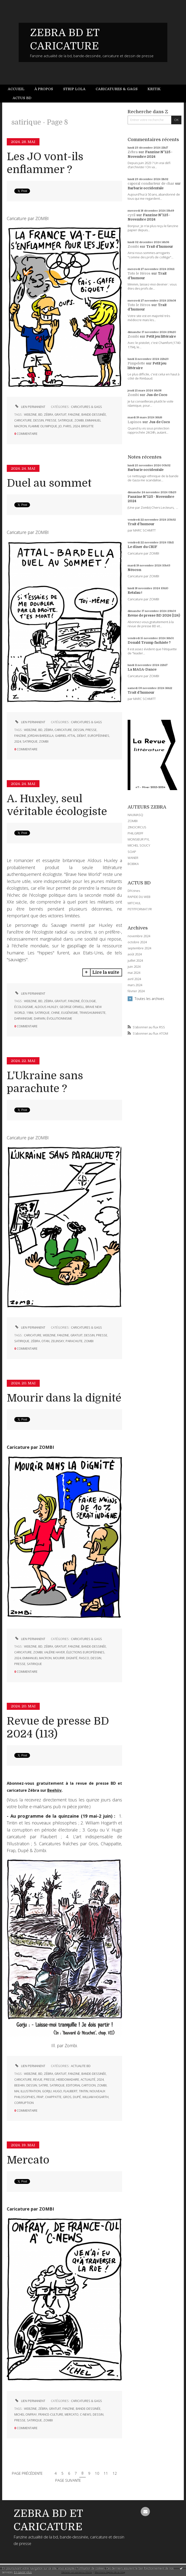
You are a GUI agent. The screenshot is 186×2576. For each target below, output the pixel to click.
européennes (98, 736)
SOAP (132, 851)
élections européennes (85, 1652)
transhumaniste (92, 1013)
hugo (57, 2091)
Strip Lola (74, 89)
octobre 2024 (137, 942)
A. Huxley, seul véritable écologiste (57, 805)
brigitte (87, 426)
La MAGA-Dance (142, 669)
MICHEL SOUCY (139, 845)
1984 (29, 1013)
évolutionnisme (59, 1018)
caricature (23, 420)
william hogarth (95, 2097)
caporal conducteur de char (151, 183)
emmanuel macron (37, 1658)
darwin (39, 1018)
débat (81, 736)
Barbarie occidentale (145, 188)
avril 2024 (134, 979)
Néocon (134, 570)
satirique (65, 420)
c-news (85, 2414)
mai (16, 2091)
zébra (48, 414)
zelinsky (57, 1341)
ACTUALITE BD (81, 2066)
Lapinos (134, 422)
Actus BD (22, 98)
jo (60, 426)
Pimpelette (136, 363)
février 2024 (136, 991)
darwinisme (23, 1018)
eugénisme (69, 1013)
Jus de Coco (156, 395)
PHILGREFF (135, 833)
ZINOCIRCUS (137, 827)
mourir (59, 1658)
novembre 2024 (139, 936)
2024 (76, 426)
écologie (88, 1001)
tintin (83, 2091)
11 (106, 2473)
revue (37, 2079)
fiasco (84, 1658)
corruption (24, 2103)
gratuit (60, 414)
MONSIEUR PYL (139, 839)
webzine (30, 414)
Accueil (16, 89)
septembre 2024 (139, 948)
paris (67, 426)
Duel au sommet (49, 483)
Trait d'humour (159, 246)
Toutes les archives (149, 998)
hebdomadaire (67, 2079)
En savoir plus (23, 2572)
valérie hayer (54, 1652)
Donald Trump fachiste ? (149, 642)
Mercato (28, 2160)
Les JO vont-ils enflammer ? (45, 163)
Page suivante (68, 2480)
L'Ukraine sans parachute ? (45, 1082)
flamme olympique (42, 426)
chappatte (53, 2097)
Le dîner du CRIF (142, 547)
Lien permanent (29, 407)
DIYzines (134, 890)
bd (40, 414)
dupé (77, 2097)
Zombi (133, 246)
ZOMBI (133, 821)
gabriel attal (65, 736)
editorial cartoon (81, 2085)
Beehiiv (54, 1790)
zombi (79, 420)
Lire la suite (105, 972)
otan (45, 1341)
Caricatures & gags (117, 89)
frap (40, 2097)
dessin (38, 420)
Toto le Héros (139, 273)
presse (50, 420)
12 (115, 2473)
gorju (47, 2091)
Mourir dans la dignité (64, 1398)
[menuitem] (19, 89)
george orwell (72, 1007)
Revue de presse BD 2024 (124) (154, 615)
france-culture (50, 2414)
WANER (133, 858)
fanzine (74, 414)
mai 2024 (134, 973)
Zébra (133, 152)
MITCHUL (134, 903)
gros (67, 2097)
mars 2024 (135, 985)
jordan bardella (41, 736)
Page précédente (27, 2473)
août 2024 (135, 954)
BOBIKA (133, 864)
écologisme (23, 1007)
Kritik (154, 89)
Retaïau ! (135, 592)
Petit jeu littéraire (161, 336)
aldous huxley (46, 1007)
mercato (71, 2414)
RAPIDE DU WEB (139, 897)
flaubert (70, 2091)
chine (55, 1013)
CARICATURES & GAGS (86, 407)
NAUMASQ (135, 815)
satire (43, 2085)
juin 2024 (134, 967)
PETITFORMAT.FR (140, 909)
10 (97, 2473)
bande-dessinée (93, 414)
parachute (74, 1341)
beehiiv (19, 2085)
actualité (88, 2079)
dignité (72, 1658)
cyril (131, 215)
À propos (43, 89)
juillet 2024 (135, 961)
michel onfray (25, 2414)
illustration (31, 2091)
